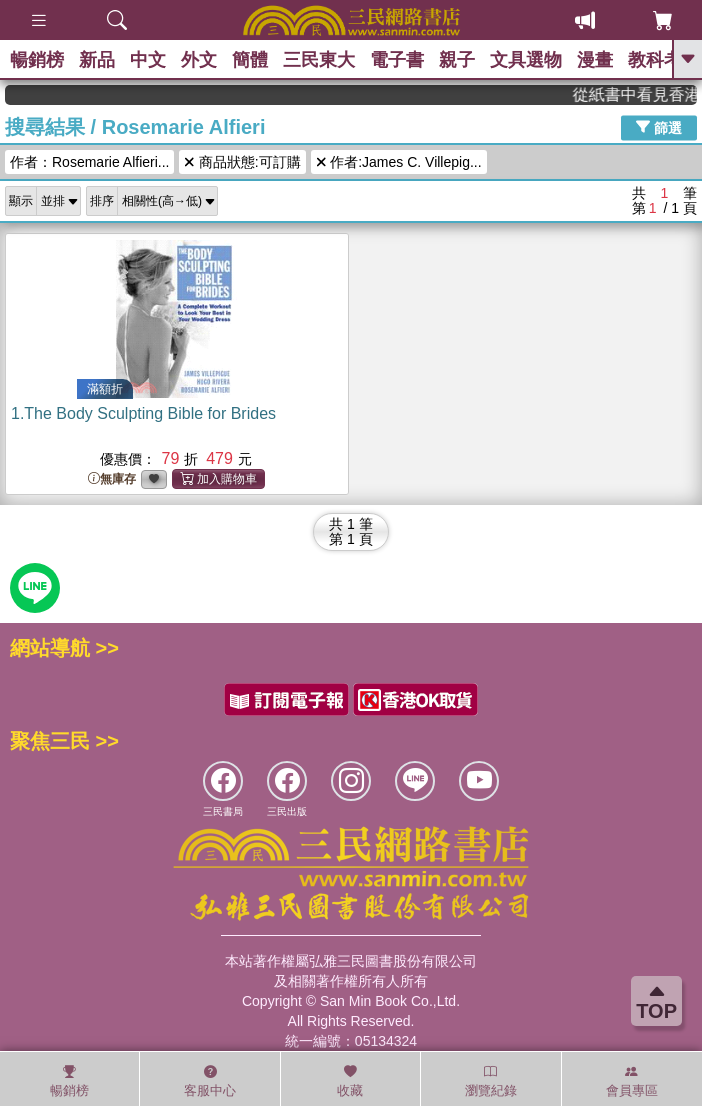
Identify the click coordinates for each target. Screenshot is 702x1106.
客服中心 (210, 1081)
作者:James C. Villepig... (399, 162)
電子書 (397, 60)
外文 (199, 60)
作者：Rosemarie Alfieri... (89, 162)
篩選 (659, 127)
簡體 (250, 60)
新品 (97, 60)
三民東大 (319, 60)
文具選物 (526, 60)
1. (143, 413)
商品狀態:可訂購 (242, 162)
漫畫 (595, 60)
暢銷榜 (37, 60)
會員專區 (632, 1081)
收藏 (350, 1081)
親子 (457, 60)
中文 (148, 60)
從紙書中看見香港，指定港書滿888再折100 (644, 94)
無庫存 (112, 479)
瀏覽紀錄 (491, 1081)
